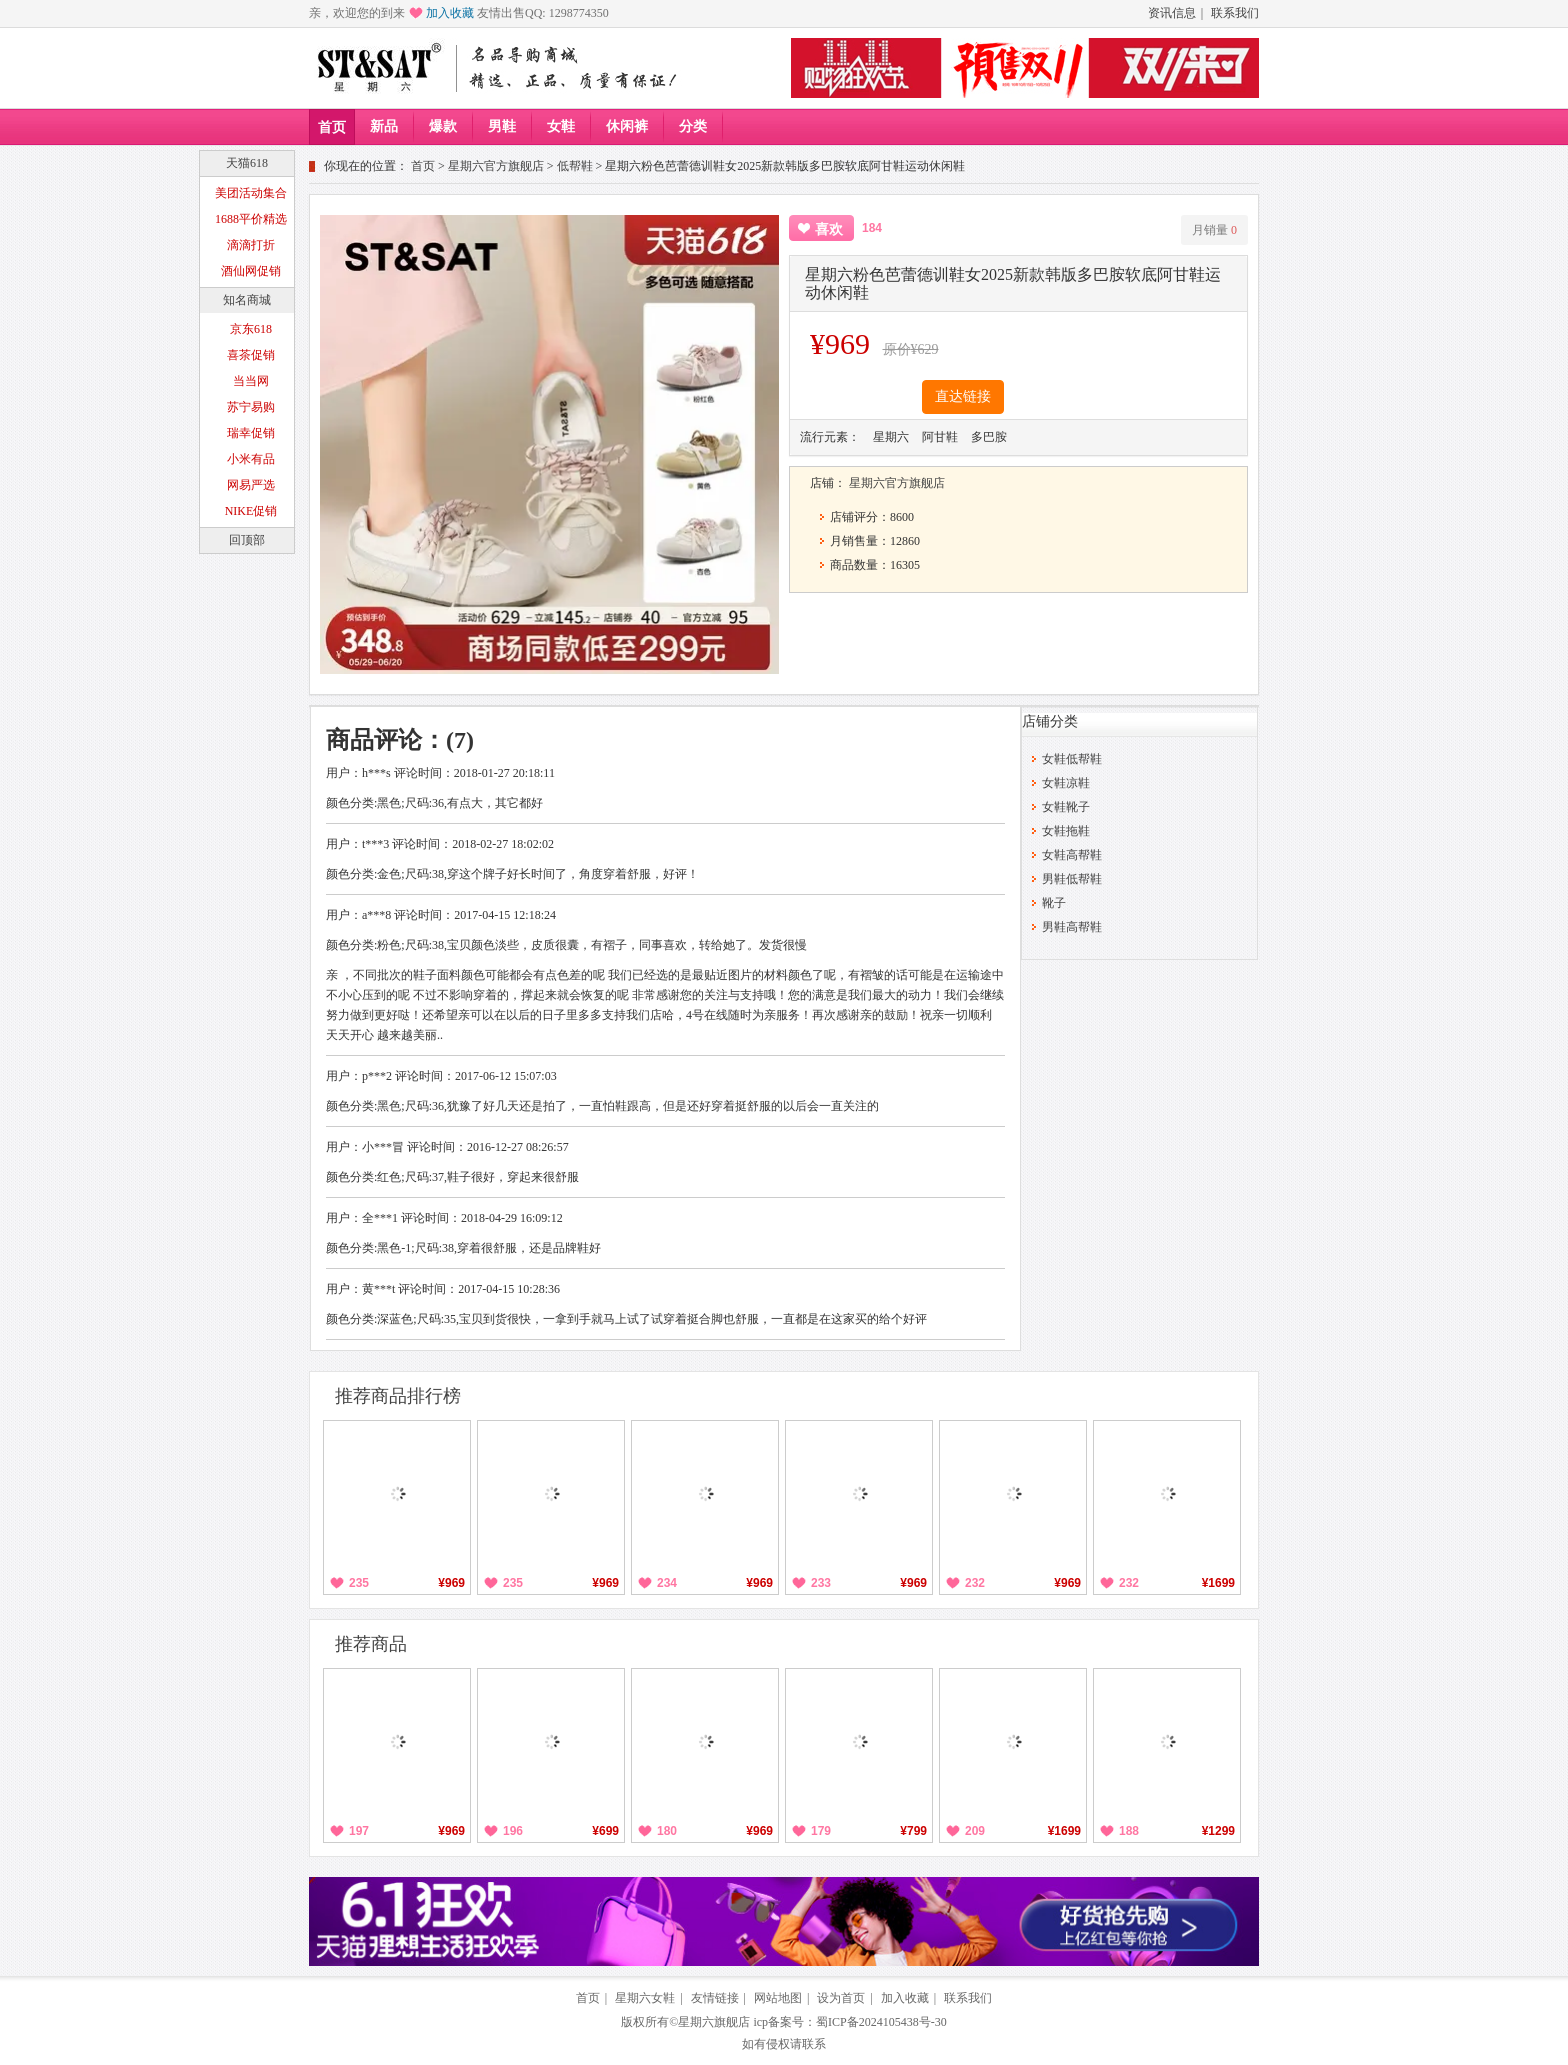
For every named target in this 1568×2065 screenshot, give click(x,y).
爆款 (443, 126)
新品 (384, 126)
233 (821, 1583)
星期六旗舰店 (714, 2022)
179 (821, 1831)
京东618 (251, 329)
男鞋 (502, 126)
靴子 (1054, 903)
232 (975, 1583)
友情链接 (715, 1998)
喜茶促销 (251, 355)
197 (359, 1831)
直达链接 (963, 396)
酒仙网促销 (251, 271)
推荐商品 (371, 1644)
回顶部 (247, 540)
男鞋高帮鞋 (1072, 927)
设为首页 (841, 1998)
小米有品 (251, 459)
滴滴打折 (251, 245)
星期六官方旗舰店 (496, 166)
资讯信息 (1172, 13)
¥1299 (1218, 1831)
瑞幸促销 (251, 433)
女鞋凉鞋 (1066, 783)
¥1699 (1218, 1583)
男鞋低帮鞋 (1072, 879)
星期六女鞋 (645, 1998)
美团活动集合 (251, 193)
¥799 (913, 1831)
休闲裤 (627, 126)
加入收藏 (450, 13)
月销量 (1214, 230)
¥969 (451, 1583)
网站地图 (778, 1998)
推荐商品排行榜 (398, 1396)
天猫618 (247, 163)
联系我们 (1235, 13)
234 (667, 1583)
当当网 (251, 381)
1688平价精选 (251, 219)
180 (667, 1831)
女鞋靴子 (1066, 807)
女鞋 (561, 126)
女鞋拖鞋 (1066, 831)
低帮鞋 (575, 166)
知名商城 (247, 300)
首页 (332, 127)
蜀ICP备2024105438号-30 (881, 2022)
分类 (693, 126)
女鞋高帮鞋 (1072, 855)
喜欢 (829, 229)
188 (1129, 1831)
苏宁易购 (251, 407)
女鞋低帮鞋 (1072, 759)
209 (975, 1831)
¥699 (605, 1831)
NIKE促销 (251, 511)
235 (359, 1583)
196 (513, 1831)
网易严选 (251, 485)
